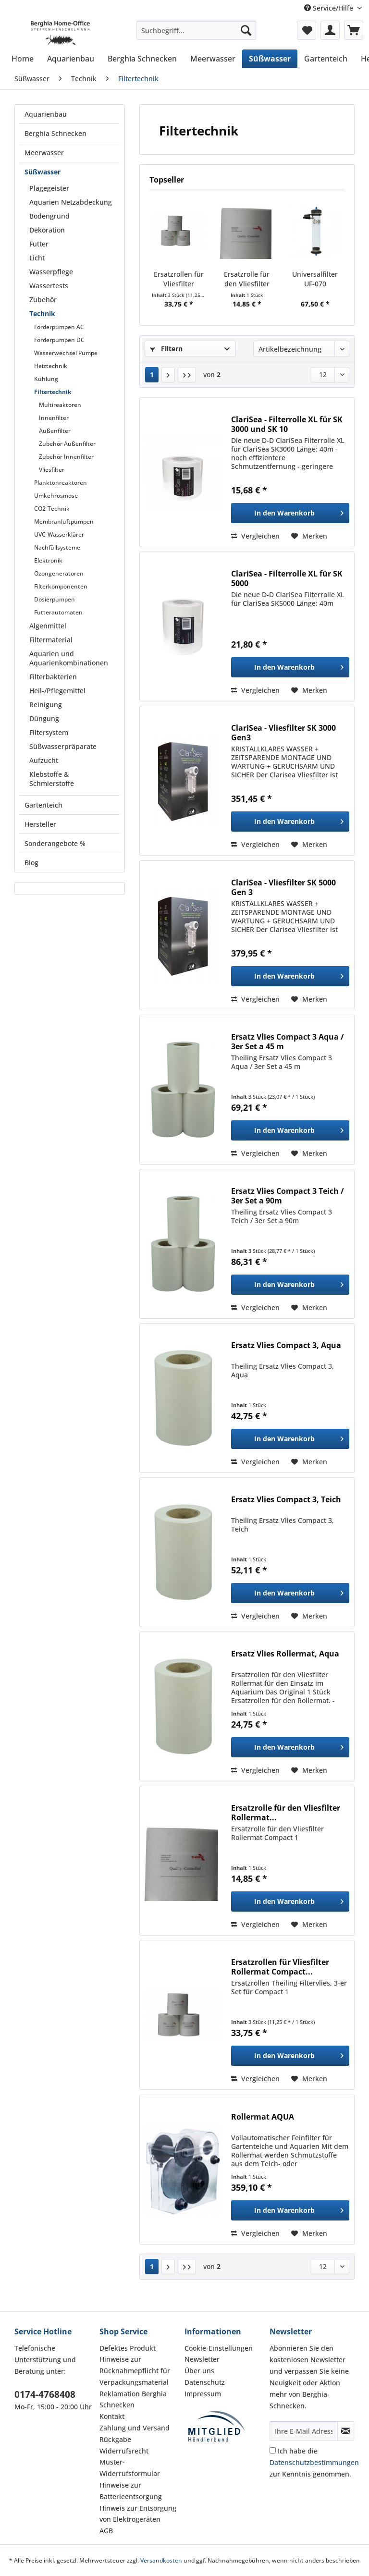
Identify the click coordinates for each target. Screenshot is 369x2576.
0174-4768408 (44, 2394)
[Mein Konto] (330, 30)
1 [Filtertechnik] (152, 374)
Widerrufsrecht (123, 2450)
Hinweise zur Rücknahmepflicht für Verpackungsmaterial (134, 2371)
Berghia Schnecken (55, 133)
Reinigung (45, 704)
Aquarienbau (46, 114)
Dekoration (47, 229)
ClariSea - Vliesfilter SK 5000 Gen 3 (283, 887)
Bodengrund (49, 216)
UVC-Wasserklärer (59, 534)
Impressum (202, 2393)
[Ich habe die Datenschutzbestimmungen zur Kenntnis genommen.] (273, 2450)
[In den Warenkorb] (290, 513)
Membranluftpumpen (64, 521)
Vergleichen (255, 535)
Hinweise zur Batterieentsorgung (130, 2490)
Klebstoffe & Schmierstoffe (51, 779)
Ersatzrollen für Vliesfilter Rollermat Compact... (179, 279)
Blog (31, 862)
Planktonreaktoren (60, 482)
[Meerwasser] (213, 58)
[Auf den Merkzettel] (309, 536)
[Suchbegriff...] (196, 30)
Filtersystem (48, 732)
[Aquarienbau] (70, 58)
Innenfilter (54, 418)
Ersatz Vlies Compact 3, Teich (286, 1500)
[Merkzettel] (306, 30)
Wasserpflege (51, 271)
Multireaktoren (60, 405)
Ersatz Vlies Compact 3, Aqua (286, 1345)
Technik (42, 313)
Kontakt (111, 2416)
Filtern (166, 348)
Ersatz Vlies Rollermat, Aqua (285, 1654)
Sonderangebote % (55, 843)
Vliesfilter (51, 470)
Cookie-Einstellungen (218, 2348)
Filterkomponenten (60, 586)
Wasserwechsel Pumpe (66, 353)
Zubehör (43, 299)
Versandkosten (161, 2560)
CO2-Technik (52, 508)
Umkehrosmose (56, 495)
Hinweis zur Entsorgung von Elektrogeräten (137, 2513)
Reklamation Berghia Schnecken (133, 2399)
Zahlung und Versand (134, 2427)
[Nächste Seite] (168, 374)
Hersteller (40, 824)
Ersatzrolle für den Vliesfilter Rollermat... (247, 279)
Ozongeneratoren (59, 573)
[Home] (22, 58)
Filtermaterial (51, 639)
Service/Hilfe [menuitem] (329, 7)
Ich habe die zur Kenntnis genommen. (314, 2462)
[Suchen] (246, 30)
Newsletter (202, 2359)
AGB (106, 2530)
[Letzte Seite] (187, 374)
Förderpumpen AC (59, 327)
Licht (37, 257)
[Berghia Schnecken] (142, 58)
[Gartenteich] (325, 58)
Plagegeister (49, 188)
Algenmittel (47, 625)
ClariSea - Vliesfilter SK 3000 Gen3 (283, 732)
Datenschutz (204, 2382)
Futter (39, 243)
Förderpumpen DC (59, 340)
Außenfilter (55, 431)
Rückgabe (115, 2439)
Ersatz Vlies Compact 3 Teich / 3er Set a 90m (287, 1195)
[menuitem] (196, 35)
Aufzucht (43, 760)
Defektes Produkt (127, 2348)
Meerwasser (44, 152)
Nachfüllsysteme (57, 547)
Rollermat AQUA (262, 2117)
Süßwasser (43, 171)
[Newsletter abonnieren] (345, 2431)
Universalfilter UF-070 (315, 279)
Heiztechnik (50, 366)
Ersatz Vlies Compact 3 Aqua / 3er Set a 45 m (287, 1041)
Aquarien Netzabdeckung (70, 202)
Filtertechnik (52, 392)
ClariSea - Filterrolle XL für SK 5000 (287, 578)
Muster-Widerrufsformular (129, 2467)
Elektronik (48, 560)
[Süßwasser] (269, 58)
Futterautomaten (58, 612)
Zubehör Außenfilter (67, 444)
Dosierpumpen (54, 599)
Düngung (44, 718)
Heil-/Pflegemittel (57, 690)
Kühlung (46, 379)
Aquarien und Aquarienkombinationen (68, 658)
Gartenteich (43, 805)
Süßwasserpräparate (63, 746)
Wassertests (48, 285)
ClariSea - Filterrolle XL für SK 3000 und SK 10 (287, 424)
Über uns (199, 2370)
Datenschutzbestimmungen (314, 2462)
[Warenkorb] (353, 30)
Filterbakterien (53, 676)
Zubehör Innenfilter (66, 457)
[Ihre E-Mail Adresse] (304, 2431)
